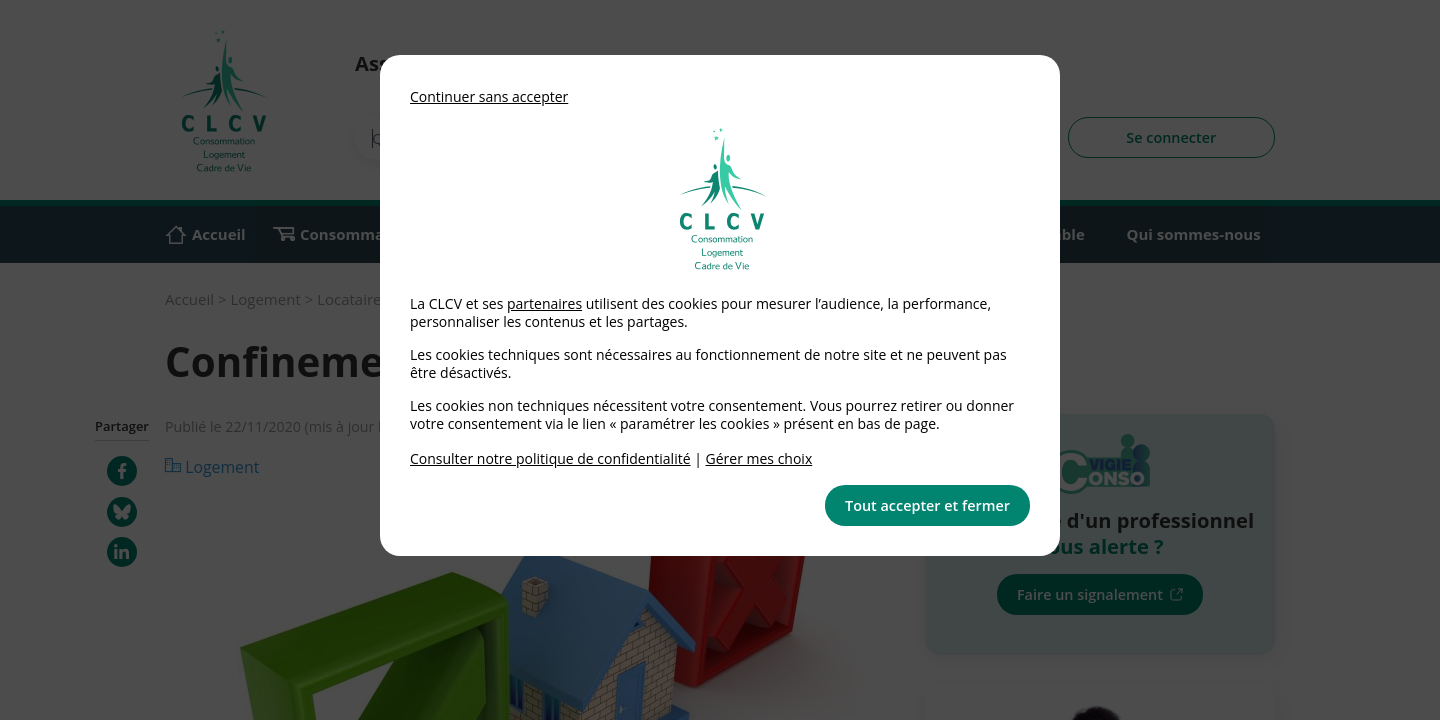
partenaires (544, 303)
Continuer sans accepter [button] (489, 96)
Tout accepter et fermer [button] (927, 505)
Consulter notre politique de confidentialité (550, 458)
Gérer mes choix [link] (759, 458)
